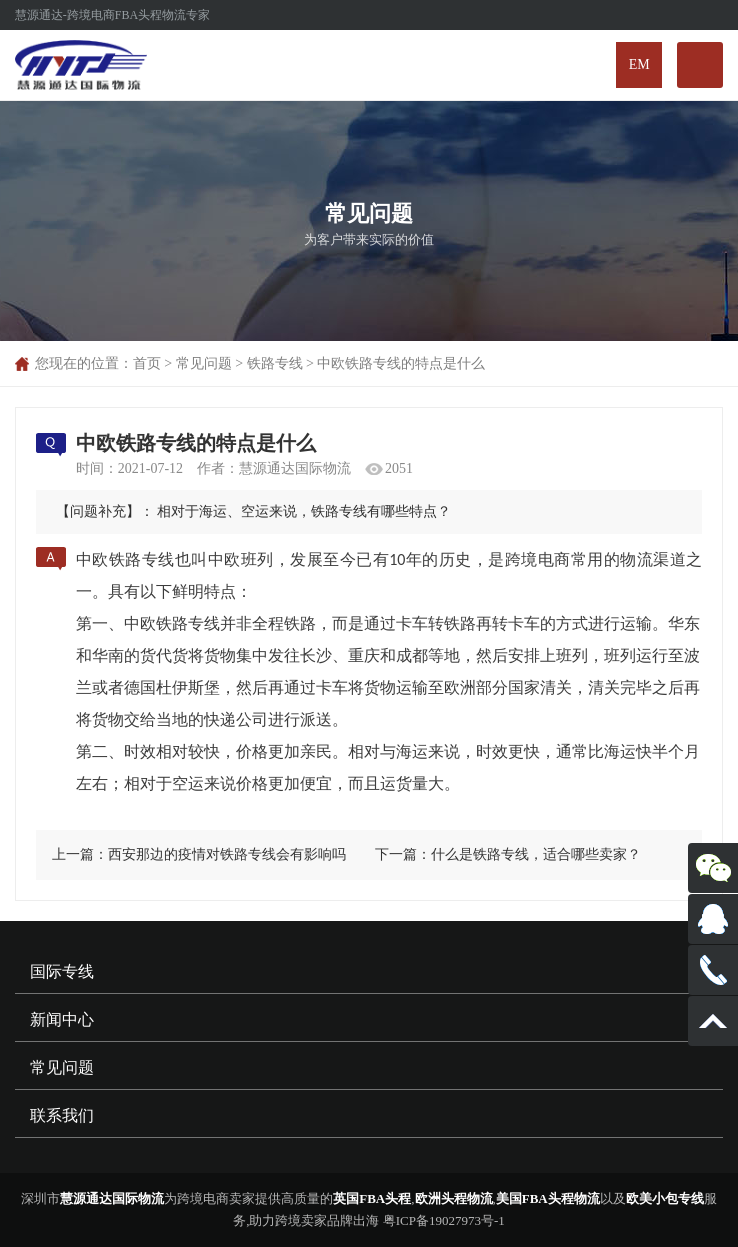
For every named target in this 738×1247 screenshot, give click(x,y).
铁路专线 (275, 363)
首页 (147, 363)
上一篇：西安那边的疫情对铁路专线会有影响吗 (199, 854)
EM (639, 64)
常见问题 (204, 363)
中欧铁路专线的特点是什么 (401, 363)
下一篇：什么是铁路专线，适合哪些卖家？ (508, 854)
